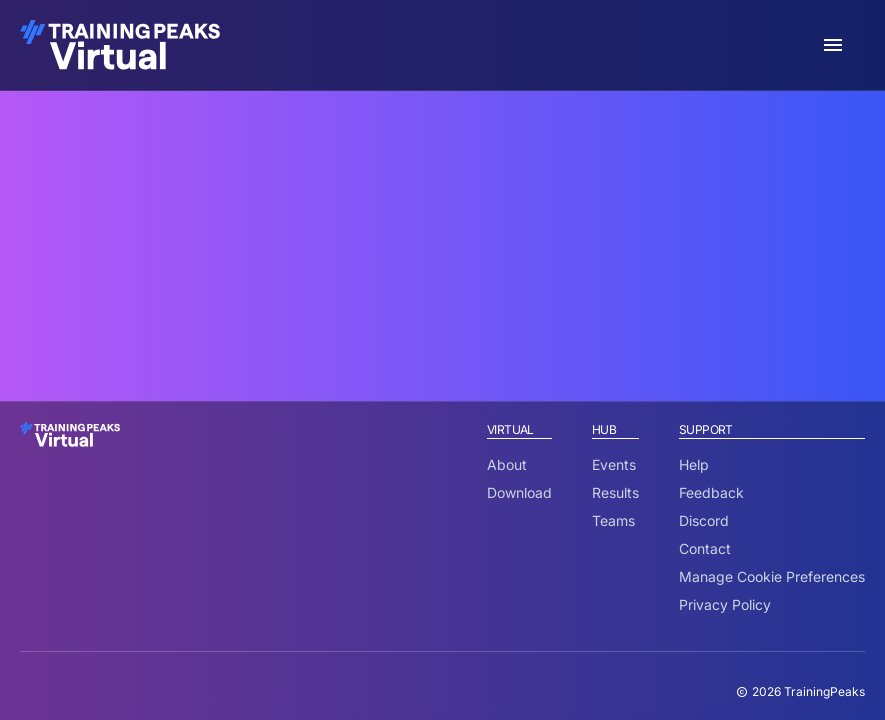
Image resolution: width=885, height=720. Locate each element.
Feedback (711, 492)
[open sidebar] (833, 45)
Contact (705, 548)
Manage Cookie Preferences (772, 576)
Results (615, 492)
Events (614, 464)
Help (694, 464)
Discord (704, 520)
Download (519, 492)
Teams (613, 520)
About (507, 464)
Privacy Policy (725, 604)
